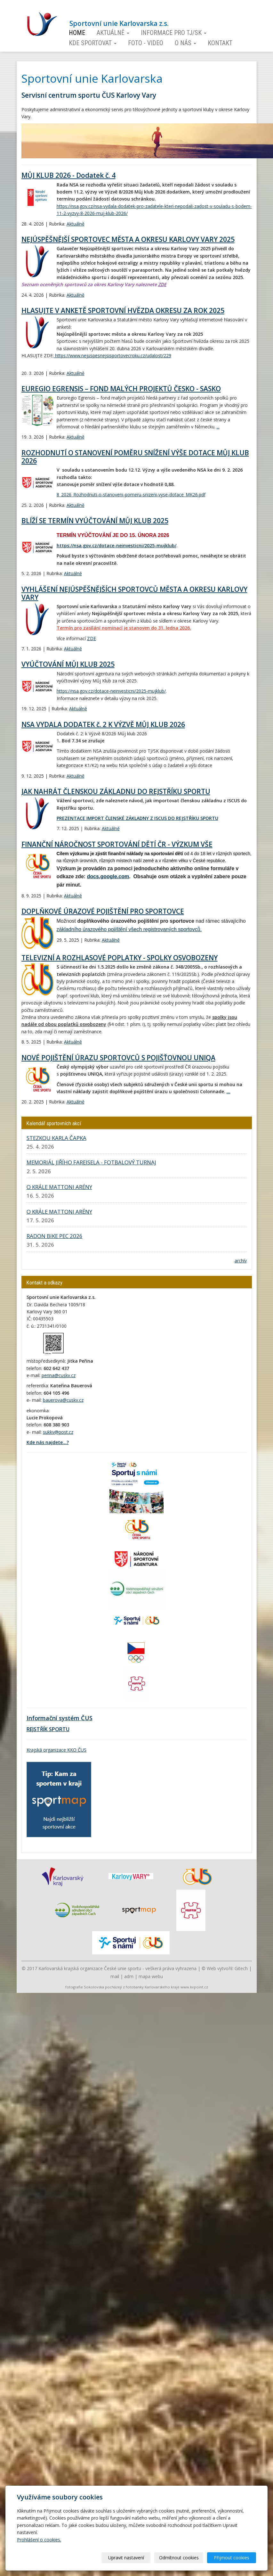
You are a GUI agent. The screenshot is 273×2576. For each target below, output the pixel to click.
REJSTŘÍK (37, 1729)
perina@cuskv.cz (59, 1375)
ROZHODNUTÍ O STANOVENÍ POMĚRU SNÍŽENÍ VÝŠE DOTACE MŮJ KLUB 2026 (135, 456)
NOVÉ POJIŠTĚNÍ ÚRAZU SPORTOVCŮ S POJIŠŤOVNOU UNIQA (118, 1057)
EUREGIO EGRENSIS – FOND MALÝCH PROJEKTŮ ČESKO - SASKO (121, 388)
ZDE (162, 284)
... (218, 427)
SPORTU (58, 1729)
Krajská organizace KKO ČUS (56, 1750)
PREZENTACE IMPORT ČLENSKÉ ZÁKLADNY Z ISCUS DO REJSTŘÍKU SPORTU (137, 818)
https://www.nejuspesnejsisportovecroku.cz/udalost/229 (112, 355)
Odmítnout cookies (179, 2558)
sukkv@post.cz (58, 1432)
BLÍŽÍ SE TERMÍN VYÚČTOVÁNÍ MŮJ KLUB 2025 (94, 520)
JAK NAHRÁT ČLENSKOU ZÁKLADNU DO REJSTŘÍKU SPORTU (115, 791)
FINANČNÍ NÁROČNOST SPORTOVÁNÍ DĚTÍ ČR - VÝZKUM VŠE (117, 844)
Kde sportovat (92, 43)
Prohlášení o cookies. (39, 2540)
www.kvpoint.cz (194, 1987)
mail (114, 1976)
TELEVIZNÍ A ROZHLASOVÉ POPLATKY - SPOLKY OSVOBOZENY (119, 957)
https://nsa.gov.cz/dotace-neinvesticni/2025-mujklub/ (116, 545)
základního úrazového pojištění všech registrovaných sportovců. (129, 929)
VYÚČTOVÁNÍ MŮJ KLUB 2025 (68, 664)
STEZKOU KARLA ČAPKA (56, 1138)
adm (128, 1976)
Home (77, 33)
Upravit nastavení (126, 2558)
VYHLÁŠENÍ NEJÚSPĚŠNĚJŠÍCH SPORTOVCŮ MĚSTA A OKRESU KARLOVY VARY (134, 593)
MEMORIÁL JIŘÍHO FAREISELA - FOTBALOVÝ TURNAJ (91, 1162)
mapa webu (151, 1976)
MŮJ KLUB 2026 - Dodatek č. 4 (68, 175)
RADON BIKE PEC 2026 (55, 1236)
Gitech (241, 1968)
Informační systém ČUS (59, 1718)
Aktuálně (113, 33)
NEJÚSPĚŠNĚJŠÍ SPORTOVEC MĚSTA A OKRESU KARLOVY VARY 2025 (128, 239)
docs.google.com (108, 876)
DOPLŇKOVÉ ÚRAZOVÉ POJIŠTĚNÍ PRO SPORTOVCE (102, 911)
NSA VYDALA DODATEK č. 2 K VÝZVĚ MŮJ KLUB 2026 (103, 724)
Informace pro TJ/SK (173, 33)
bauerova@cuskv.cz (63, 1400)
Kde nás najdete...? (48, 1442)
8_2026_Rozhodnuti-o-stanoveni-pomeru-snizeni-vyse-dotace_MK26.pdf (131, 494)
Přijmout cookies (231, 2558)
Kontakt (220, 43)
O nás (185, 43)
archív (241, 1261)
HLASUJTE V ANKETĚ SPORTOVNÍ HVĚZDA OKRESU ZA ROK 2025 (122, 310)
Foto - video (145, 43)
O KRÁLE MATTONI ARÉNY (59, 1187)
